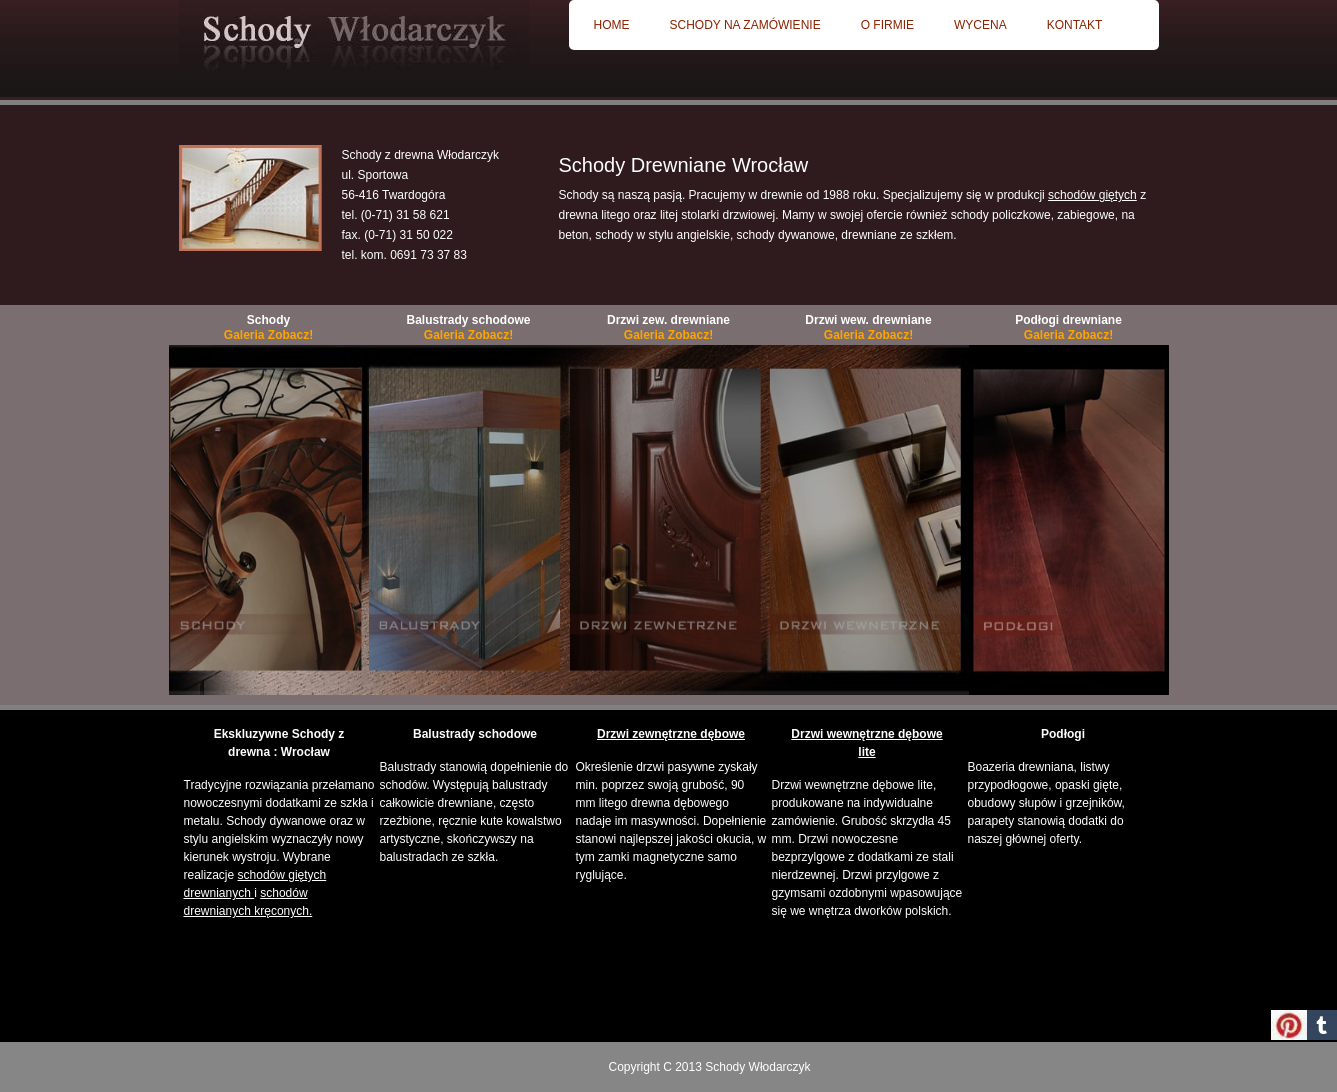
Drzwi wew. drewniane (868, 327)
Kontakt (1075, 25)
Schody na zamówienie (745, 25)
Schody (268, 327)
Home (612, 25)
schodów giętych (1092, 195)
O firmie (887, 25)
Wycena (980, 25)
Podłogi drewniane (1068, 327)
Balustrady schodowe (468, 327)
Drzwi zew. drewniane (668, 327)
